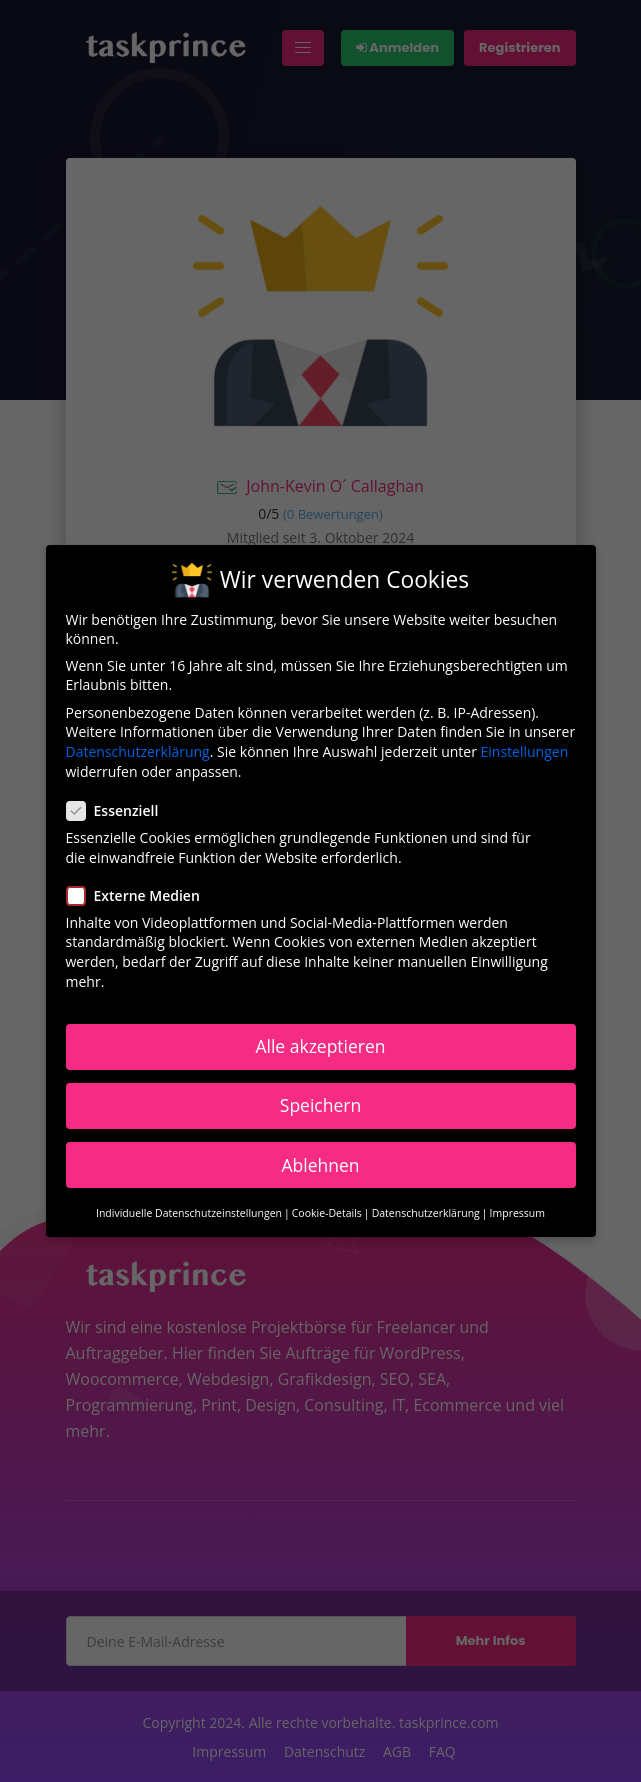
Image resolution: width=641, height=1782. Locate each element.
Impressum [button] (517, 1213)
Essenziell (119, 810)
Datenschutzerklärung (138, 751)
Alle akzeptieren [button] (320, 1046)
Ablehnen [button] (320, 1165)
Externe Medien (139, 895)
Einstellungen (525, 751)
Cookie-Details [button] (327, 1213)
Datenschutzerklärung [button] (426, 1213)
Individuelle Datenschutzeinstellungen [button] (189, 1213)
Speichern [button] (320, 1105)
